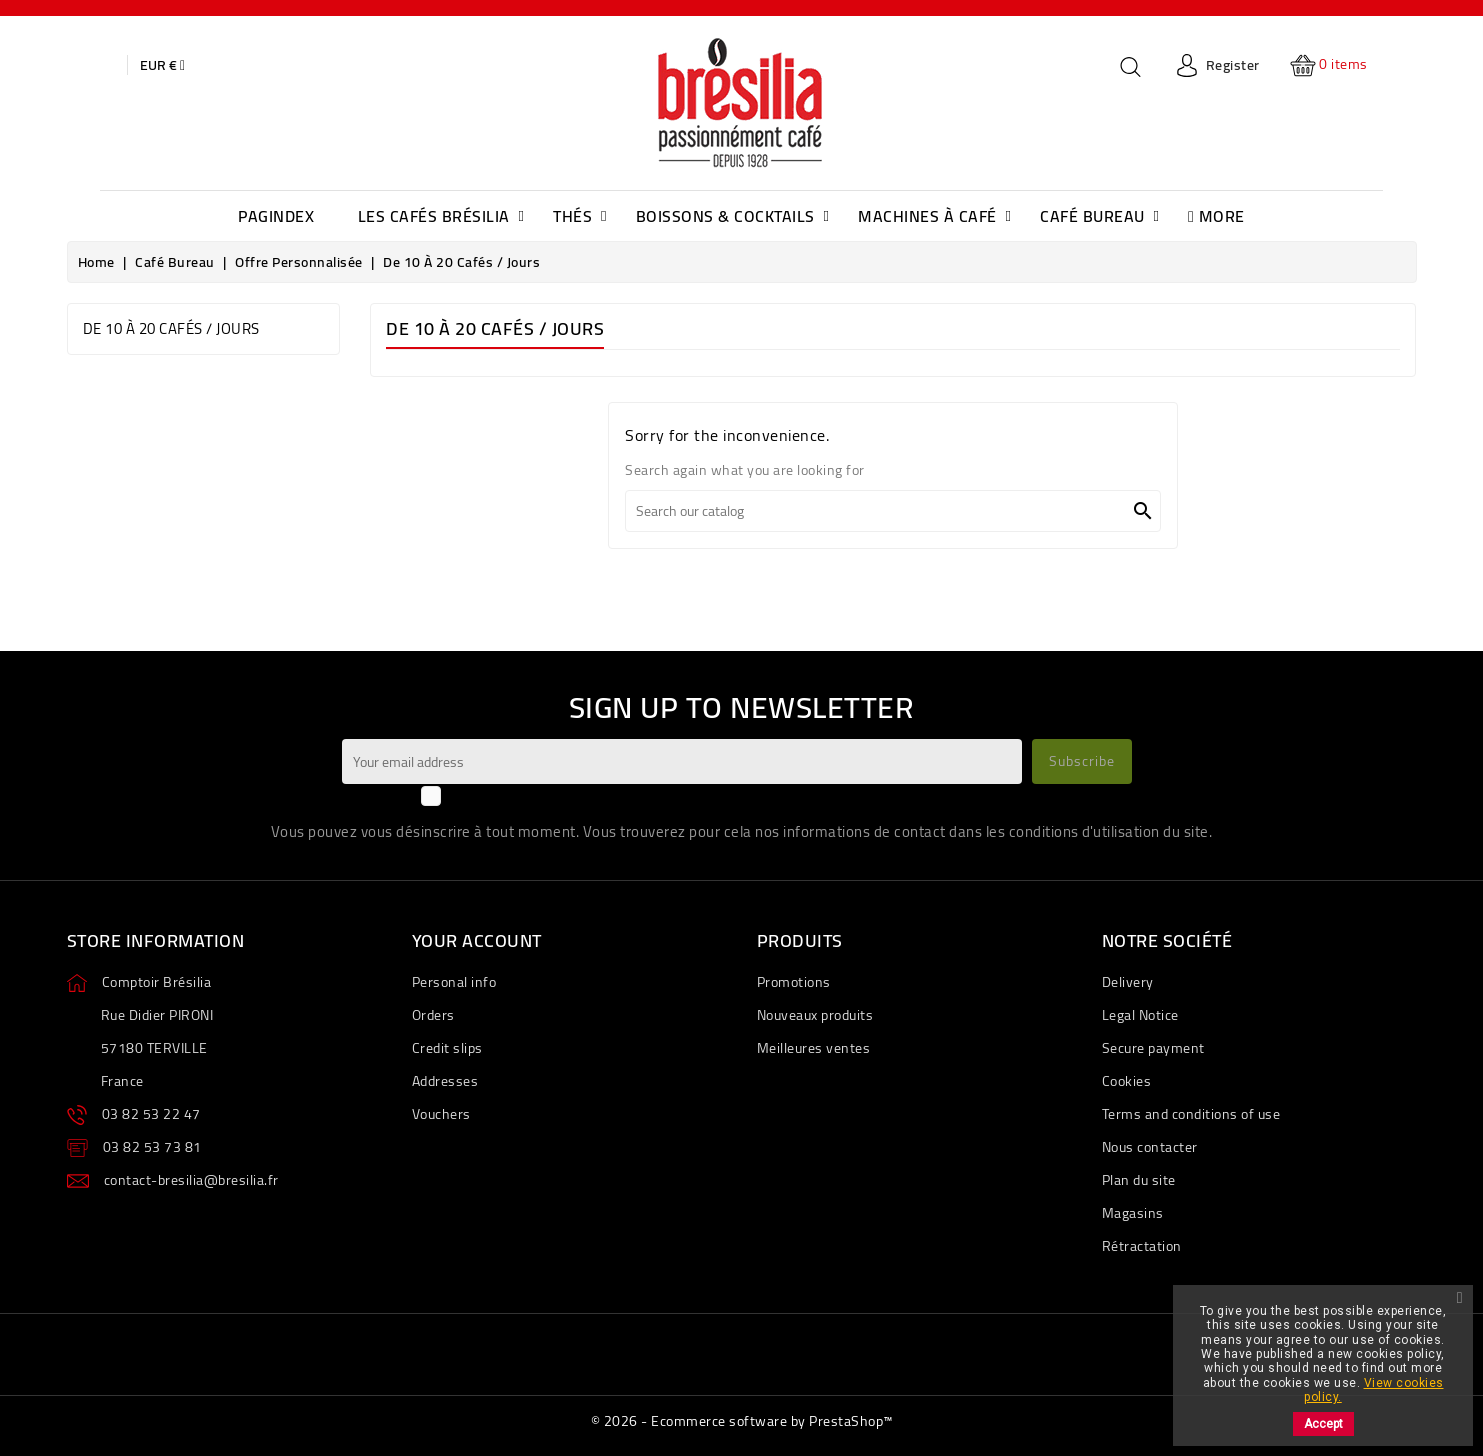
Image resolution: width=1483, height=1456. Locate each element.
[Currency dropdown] (162, 65)
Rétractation (1142, 1246)
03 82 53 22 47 (151, 1114)
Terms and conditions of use (1191, 1114)
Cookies (1127, 1081)
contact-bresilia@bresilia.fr (191, 1180)
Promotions (794, 982)
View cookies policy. (1373, 1390)
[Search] (893, 511)
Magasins (1133, 1213)
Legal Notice (1140, 1015)
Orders (433, 1015)
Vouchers (441, 1114)
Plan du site (1139, 1180)
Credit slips (447, 1048)
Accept (1323, 1424)
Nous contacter (1150, 1147)
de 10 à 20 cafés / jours (171, 328)
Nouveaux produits (815, 1015)
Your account (477, 940)
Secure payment (1153, 1048)
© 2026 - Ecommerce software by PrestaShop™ (742, 1421)
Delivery (1128, 982)
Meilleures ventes (814, 1048)
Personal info (454, 982)
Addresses (445, 1081)
